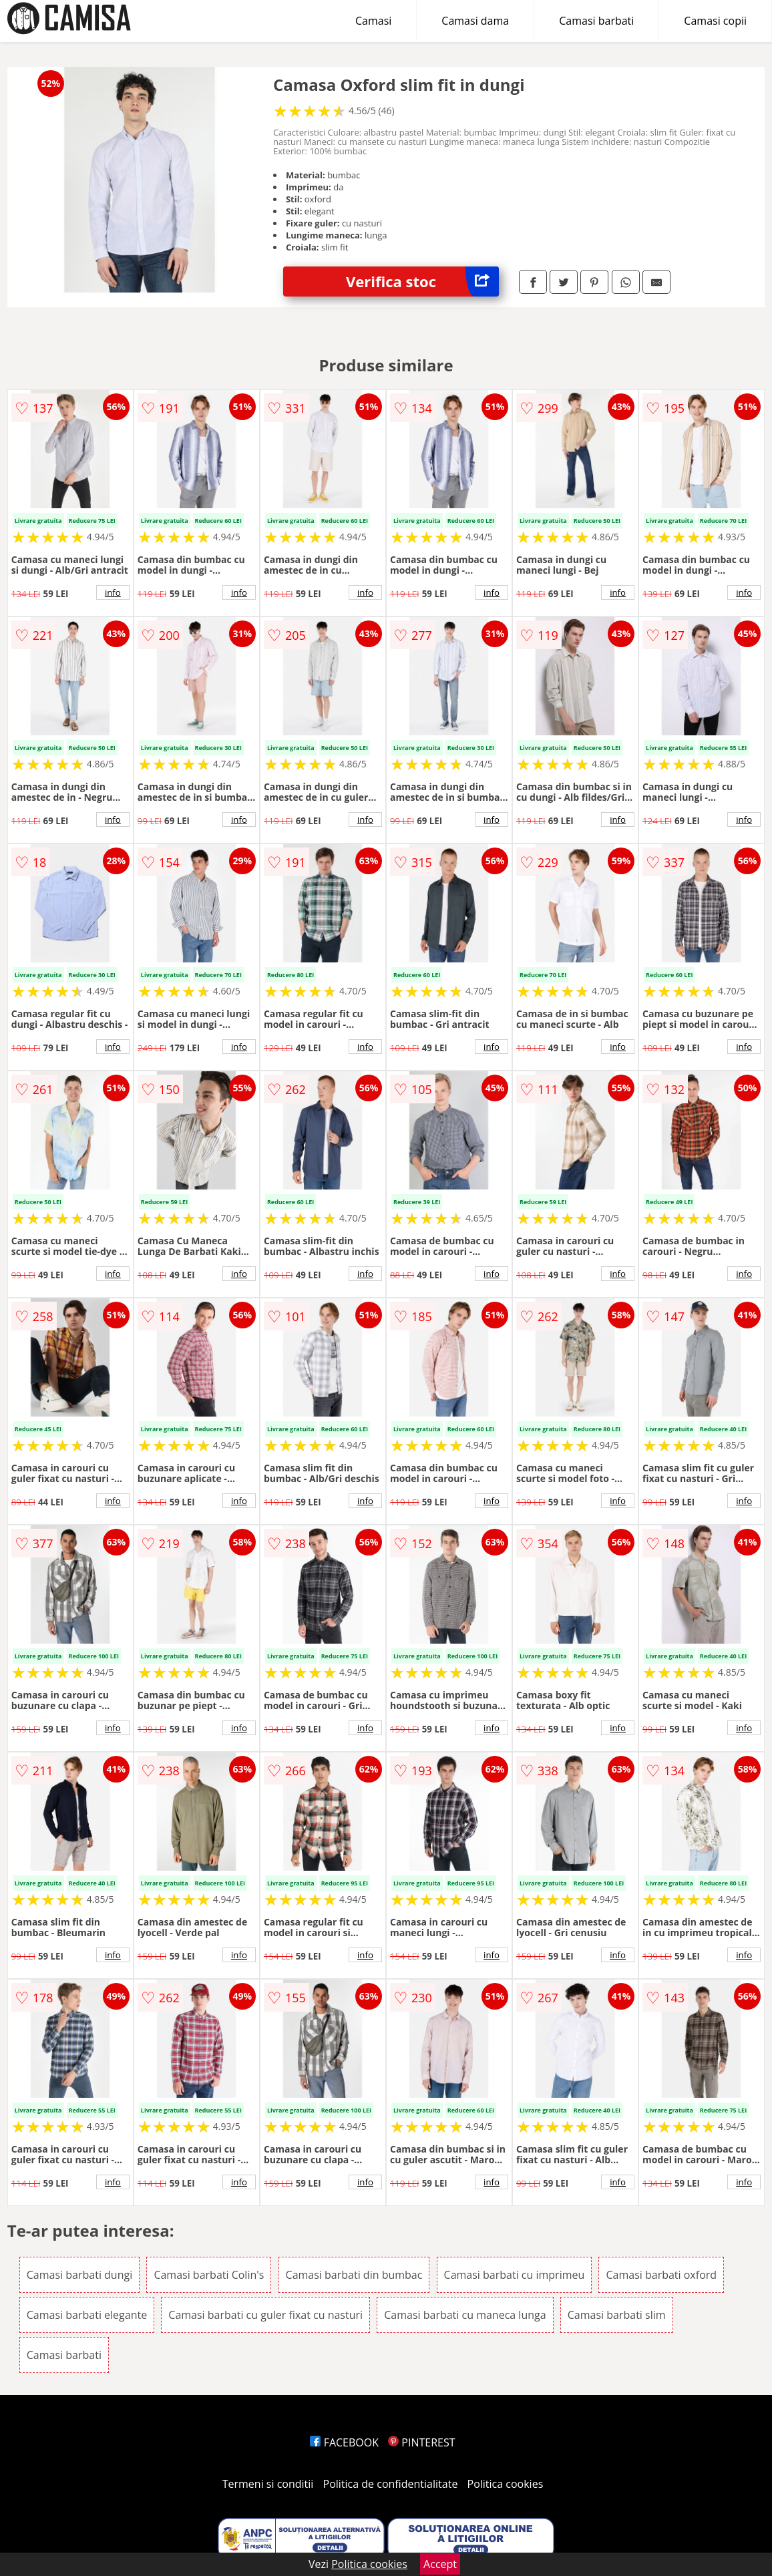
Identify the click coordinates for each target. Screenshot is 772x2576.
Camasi (373, 20)
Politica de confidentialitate (390, 2483)
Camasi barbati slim (617, 2315)
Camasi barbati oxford (661, 2274)
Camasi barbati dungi (79, 2274)
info (113, 592)
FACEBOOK (344, 2442)
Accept (440, 2564)
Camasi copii (715, 20)
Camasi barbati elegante (87, 2315)
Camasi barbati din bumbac (354, 2274)
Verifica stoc (422, 281)
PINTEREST (421, 2442)
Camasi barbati (596, 20)
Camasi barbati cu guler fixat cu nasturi (265, 2315)
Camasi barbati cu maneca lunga (465, 2315)
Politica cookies (505, 2483)
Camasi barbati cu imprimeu (514, 2274)
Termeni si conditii (268, 2483)
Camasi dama (475, 20)
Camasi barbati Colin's (209, 2274)
